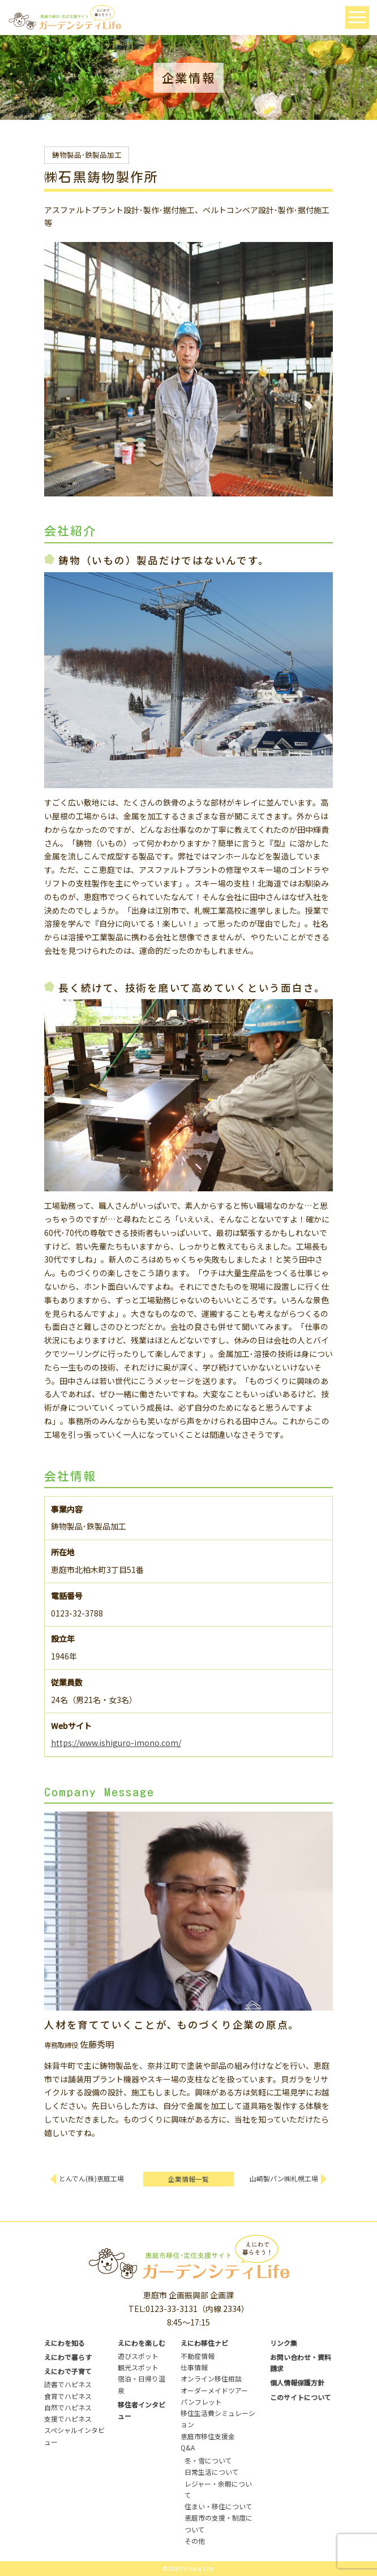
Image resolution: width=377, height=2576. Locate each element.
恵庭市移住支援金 (208, 2436)
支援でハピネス (68, 2418)
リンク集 (283, 2343)
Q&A (188, 2447)
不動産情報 (198, 2356)
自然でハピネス (68, 2407)
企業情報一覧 (188, 2179)
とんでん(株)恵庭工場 (91, 2178)
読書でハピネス (68, 2384)
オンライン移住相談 (211, 2378)
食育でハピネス (68, 2396)
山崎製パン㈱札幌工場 (284, 2178)
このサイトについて (300, 2397)
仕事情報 (194, 2367)
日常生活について (212, 2471)
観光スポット (138, 2367)
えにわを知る (64, 2343)
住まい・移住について (218, 2506)
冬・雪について (208, 2460)
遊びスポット (138, 2356)
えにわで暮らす (68, 2357)
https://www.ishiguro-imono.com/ (116, 1742)
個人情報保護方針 (297, 2382)
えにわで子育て (68, 2371)
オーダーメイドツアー (214, 2390)
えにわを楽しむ (141, 2343)
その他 (195, 2540)
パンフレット (201, 2401)
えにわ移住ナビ (204, 2343)
